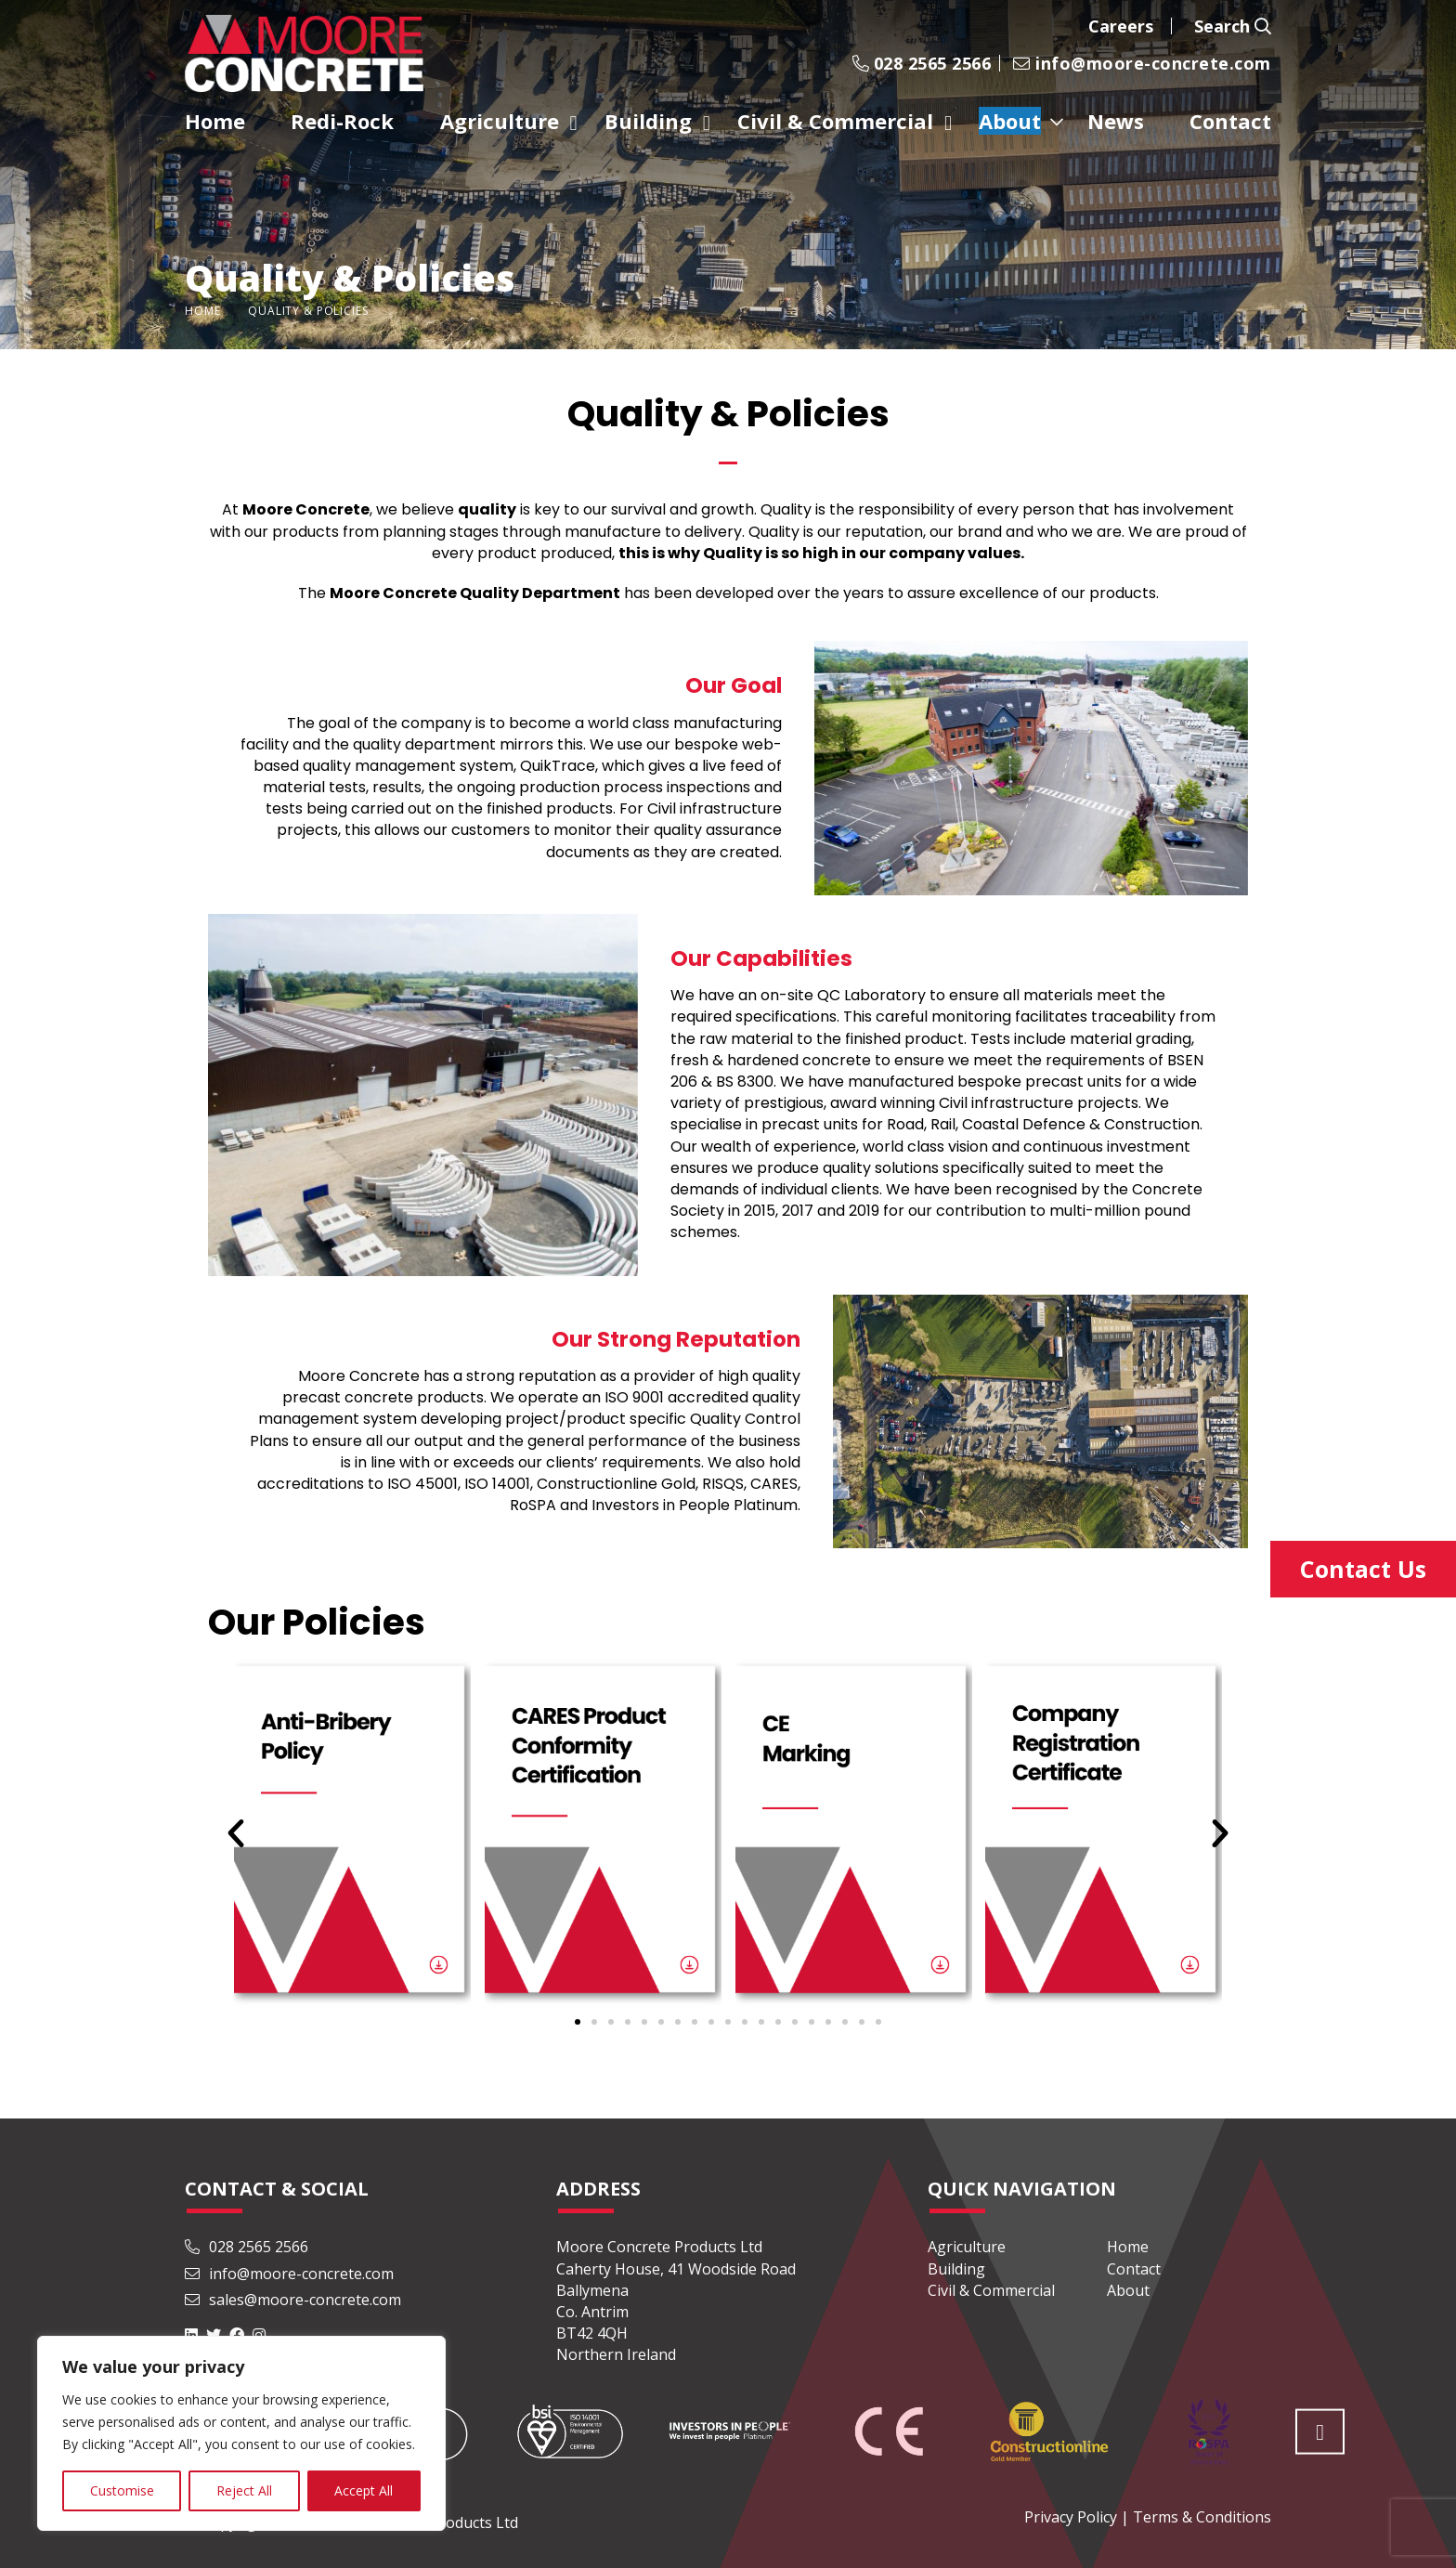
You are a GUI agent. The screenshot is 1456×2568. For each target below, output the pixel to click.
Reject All (244, 2490)
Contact (1134, 2269)
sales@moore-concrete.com (293, 2299)
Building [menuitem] (648, 121)
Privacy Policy (1070, 2517)
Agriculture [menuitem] (499, 121)
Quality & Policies (308, 311)
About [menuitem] (1010, 121)
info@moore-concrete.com (1142, 63)
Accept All (363, 2490)
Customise (122, 2490)
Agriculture (967, 2246)
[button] (577, 2022)
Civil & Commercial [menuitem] (835, 121)
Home (202, 311)
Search (1232, 26)
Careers (1120, 26)
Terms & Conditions (1202, 2517)
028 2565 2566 (922, 63)
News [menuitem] (1115, 121)
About (1128, 2290)
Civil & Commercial (991, 2290)
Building (956, 2269)
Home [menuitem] (215, 121)
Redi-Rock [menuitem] (342, 121)
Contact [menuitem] (1230, 121)
